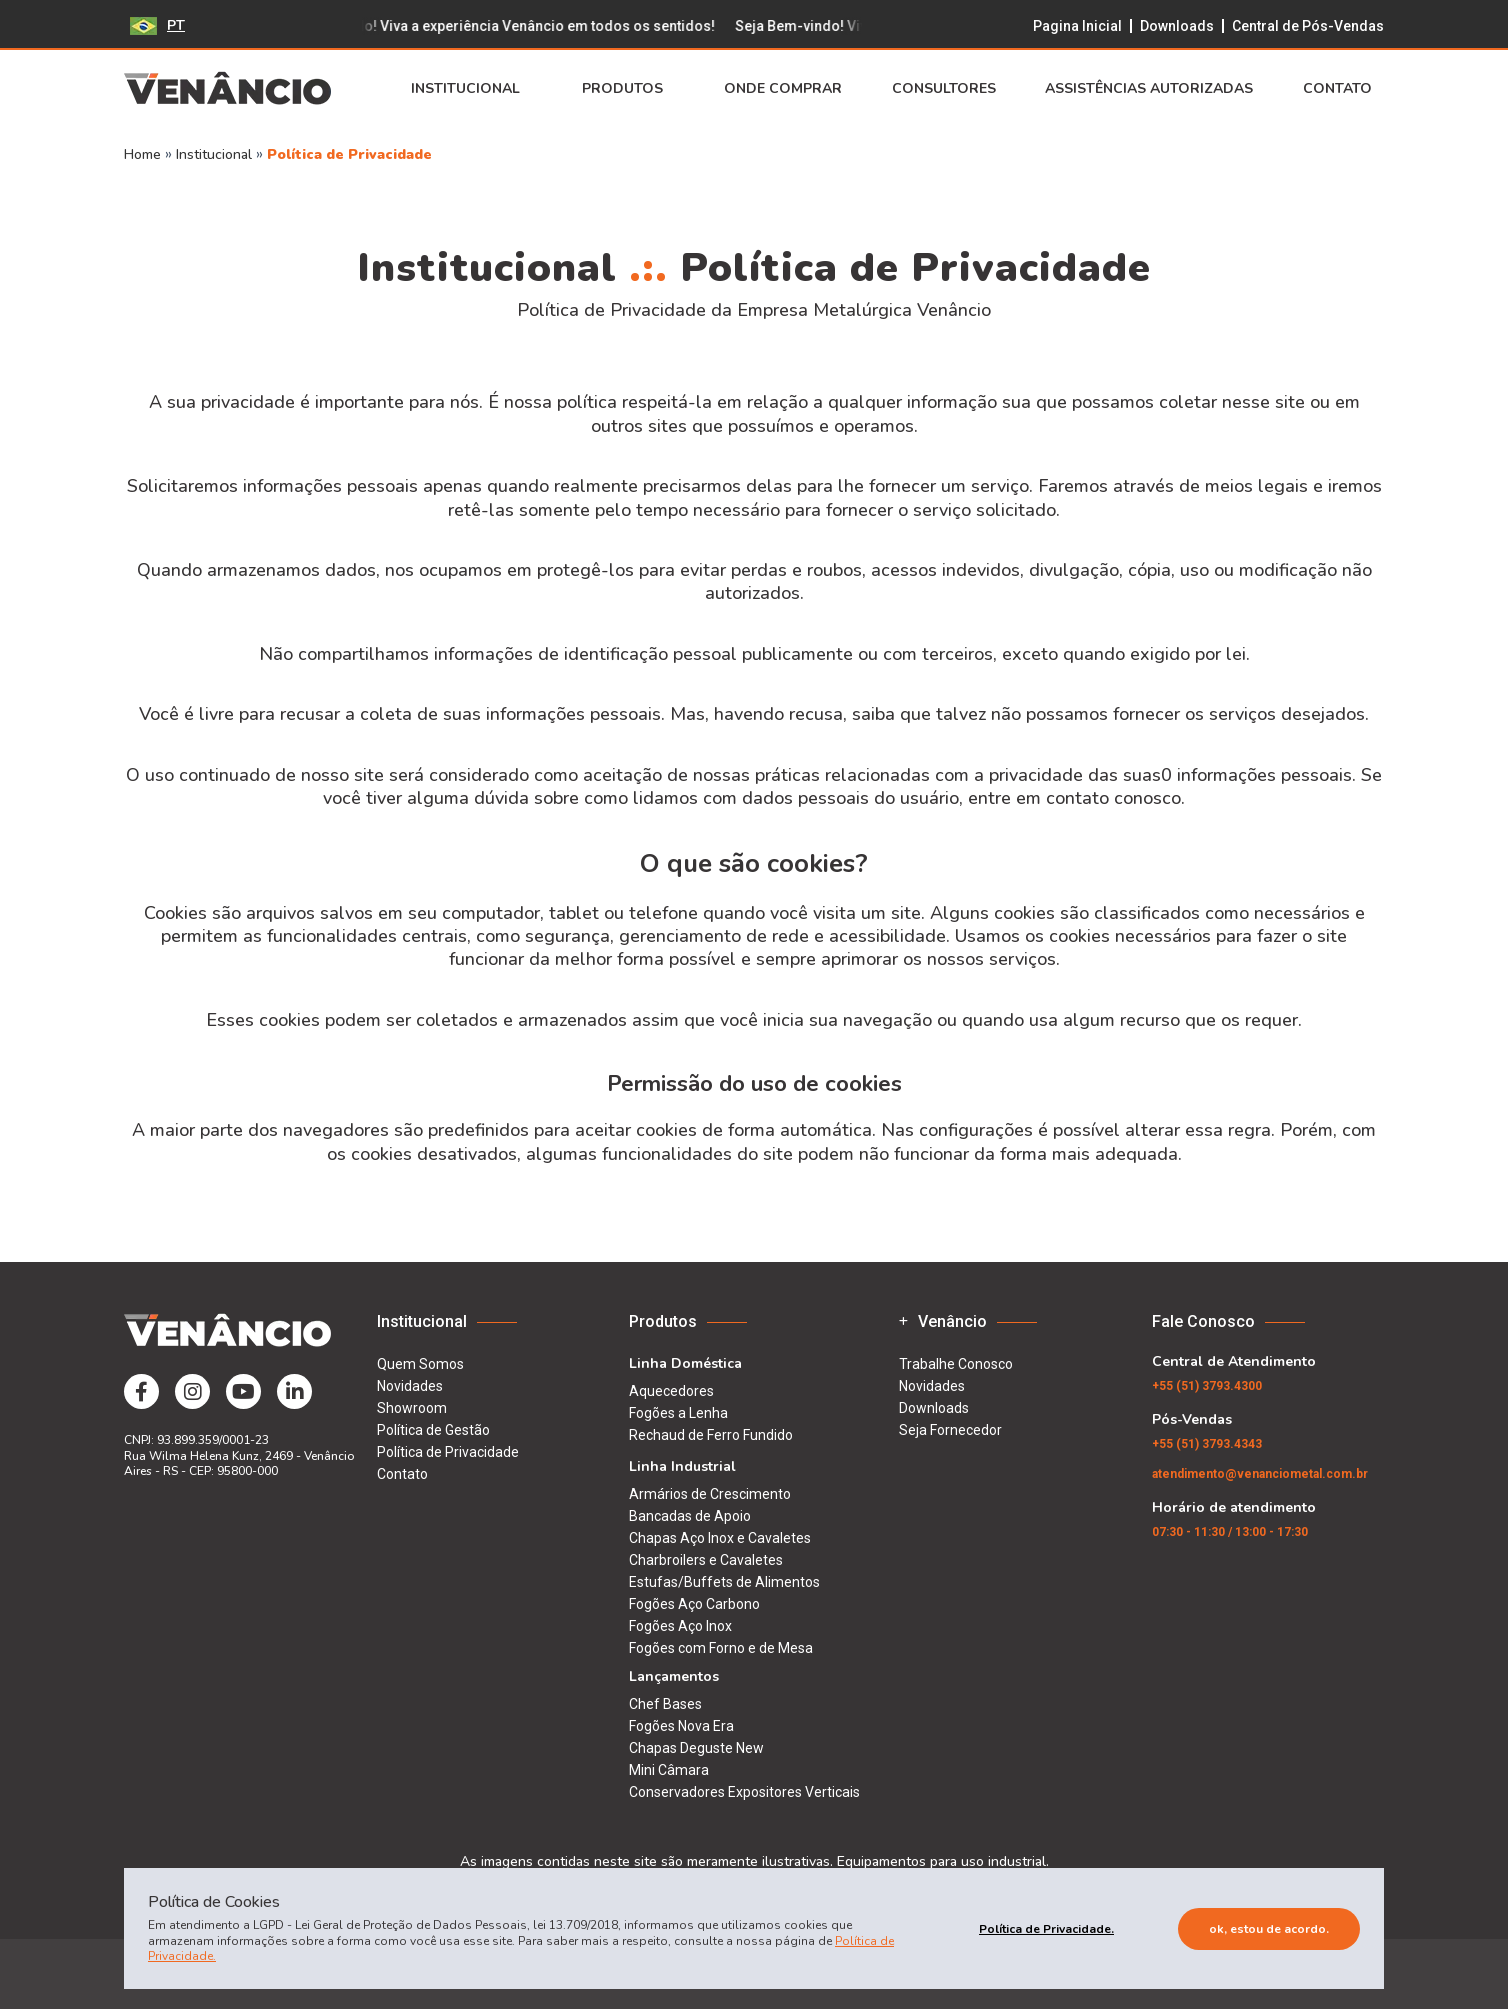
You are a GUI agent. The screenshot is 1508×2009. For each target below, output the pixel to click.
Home (142, 154)
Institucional (471, 89)
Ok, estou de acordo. (1269, 1929)
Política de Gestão (433, 1430)
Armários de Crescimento (710, 1494)
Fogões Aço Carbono (694, 1604)
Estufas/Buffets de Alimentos (724, 1582)
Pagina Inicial (1077, 26)
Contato (1343, 89)
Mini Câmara (669, 1770)
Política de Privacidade (349, 154)
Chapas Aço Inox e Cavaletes (720, 1538)
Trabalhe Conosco (956, 1364)
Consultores (944, 89)
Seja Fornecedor (950, 1430)
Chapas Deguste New (696, 1748)
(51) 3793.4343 (1207, 1444)
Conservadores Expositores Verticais (744, 1792)
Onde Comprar (783, 89)
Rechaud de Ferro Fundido (711, 1435)
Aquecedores (671, 1391)
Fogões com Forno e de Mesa (721, 1648)
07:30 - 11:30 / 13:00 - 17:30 (1230, 1532)
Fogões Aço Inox (680, 1626)
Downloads (1177, 26)
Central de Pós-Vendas (1308, 26)
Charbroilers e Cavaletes (706, 1560)
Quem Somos (420, 1364)
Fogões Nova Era (681, 1726)
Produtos (628, 89)
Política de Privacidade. (1046, 1929)
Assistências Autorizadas (1149, 89)
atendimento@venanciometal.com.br (1260, 1474)
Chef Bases (665, 1704)
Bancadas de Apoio (690, 1516)
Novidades (410, 1386)
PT (157, 25)
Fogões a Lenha (678, 1413)
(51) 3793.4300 (1207, 1386)
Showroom (412, 1408)
